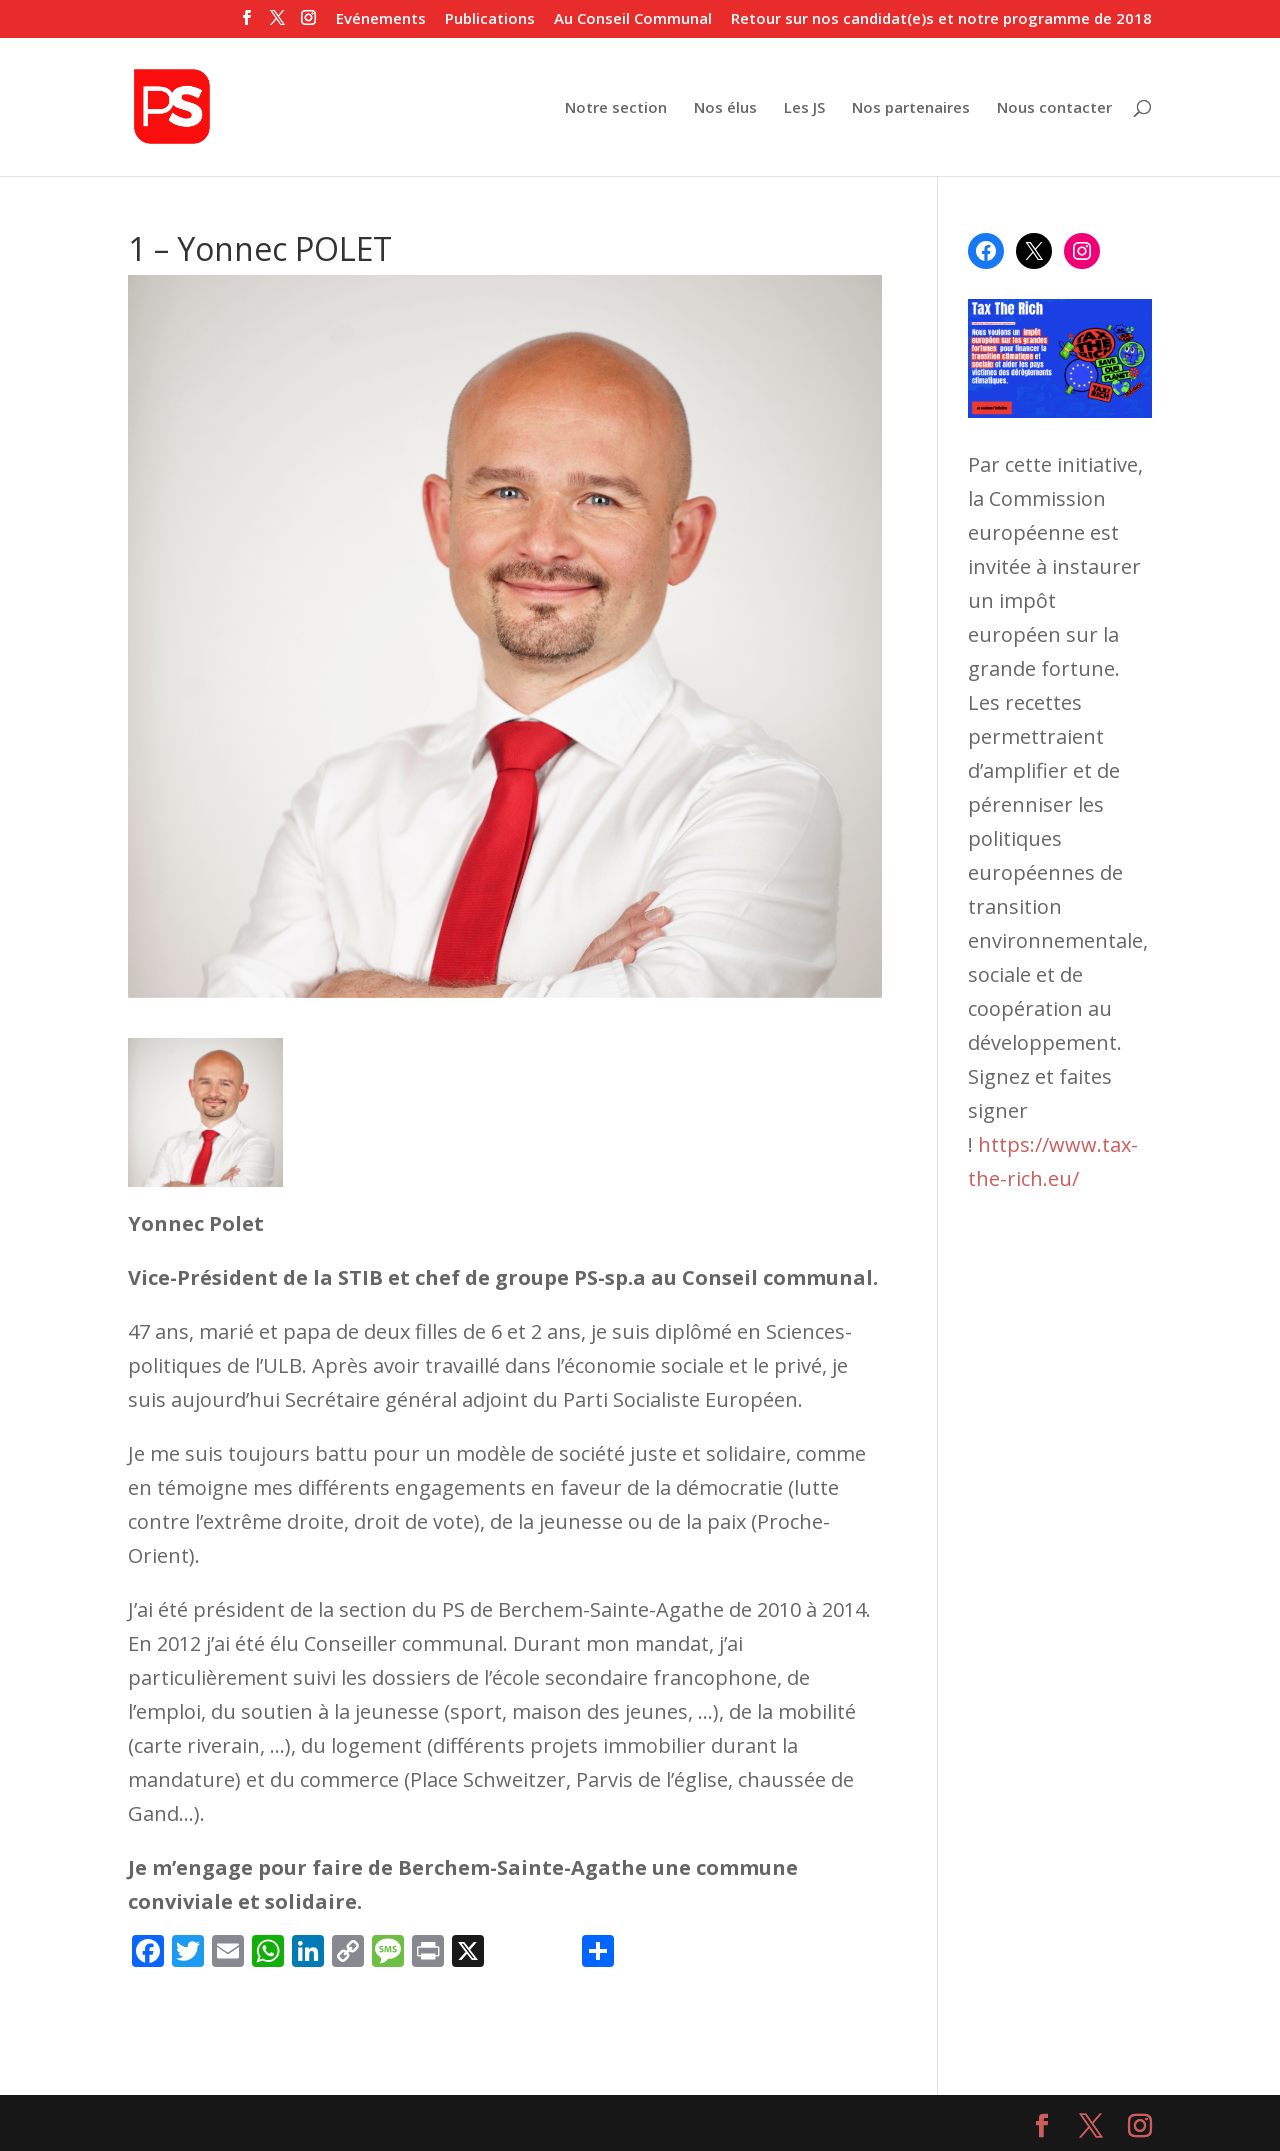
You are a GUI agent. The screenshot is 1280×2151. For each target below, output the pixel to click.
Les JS (804, 108)
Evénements (381, 19)
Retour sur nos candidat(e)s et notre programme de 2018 (941, 19)
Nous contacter (1054, 108)
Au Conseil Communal (633, 19)
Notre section (616, 108)
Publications (490, 19)
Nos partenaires (911, 108)
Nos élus (725, 108)
